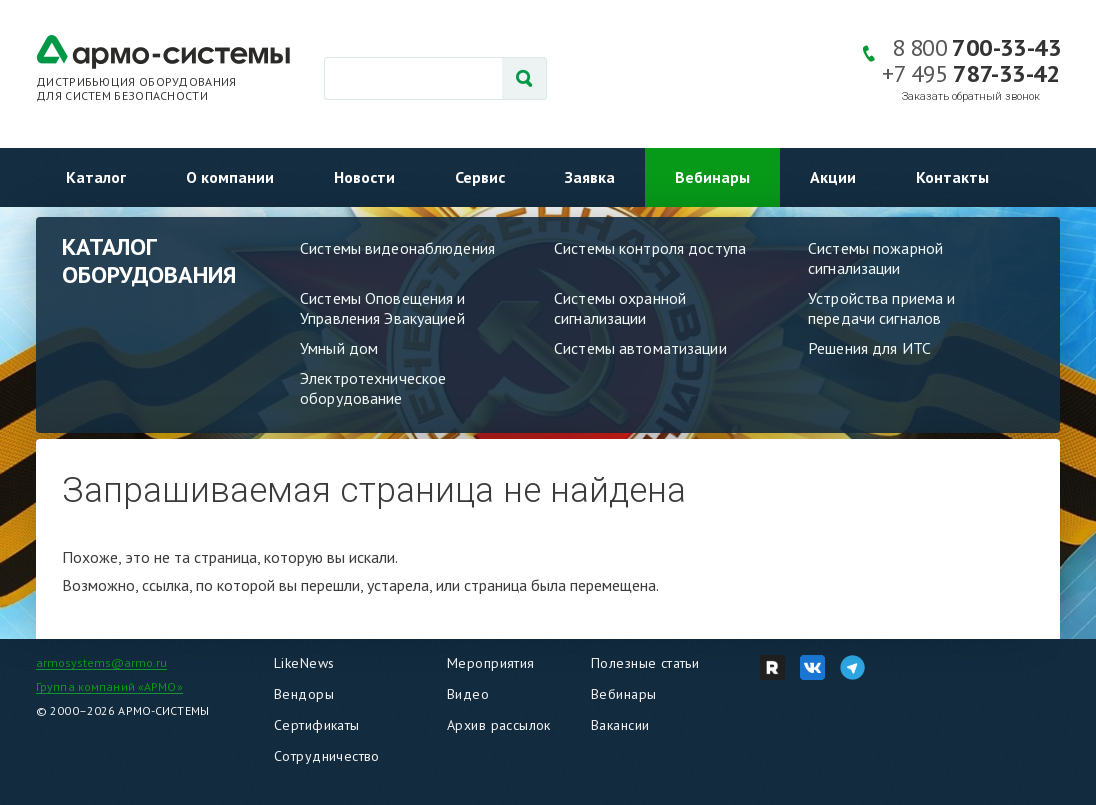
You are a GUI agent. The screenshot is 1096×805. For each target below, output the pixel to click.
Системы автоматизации (640, 348)
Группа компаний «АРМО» (109, 686)
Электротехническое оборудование (373, 388)
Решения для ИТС (869, 348)
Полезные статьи (645, 663)
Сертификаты (317, 725)
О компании (230, 177)
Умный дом (339, 348)
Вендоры (304, 694)
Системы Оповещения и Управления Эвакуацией (383, 308)
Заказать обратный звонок (971, 96)
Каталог (96, 177)
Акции (833, 177)
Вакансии (620, 725)
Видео (468, 694)
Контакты (952, 177)
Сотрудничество (327, 756)
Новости (364, 177)
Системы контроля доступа (650, 248)
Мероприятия (491, 663)
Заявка (590, 177)
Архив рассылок (499, 725)
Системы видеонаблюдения (397, 248)
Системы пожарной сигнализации (875, 258)
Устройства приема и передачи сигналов (881, 308)
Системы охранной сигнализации (620, 308)
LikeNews (304, 663)
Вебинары (712, 177)
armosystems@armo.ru (101, 662)
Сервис (480, 177)
